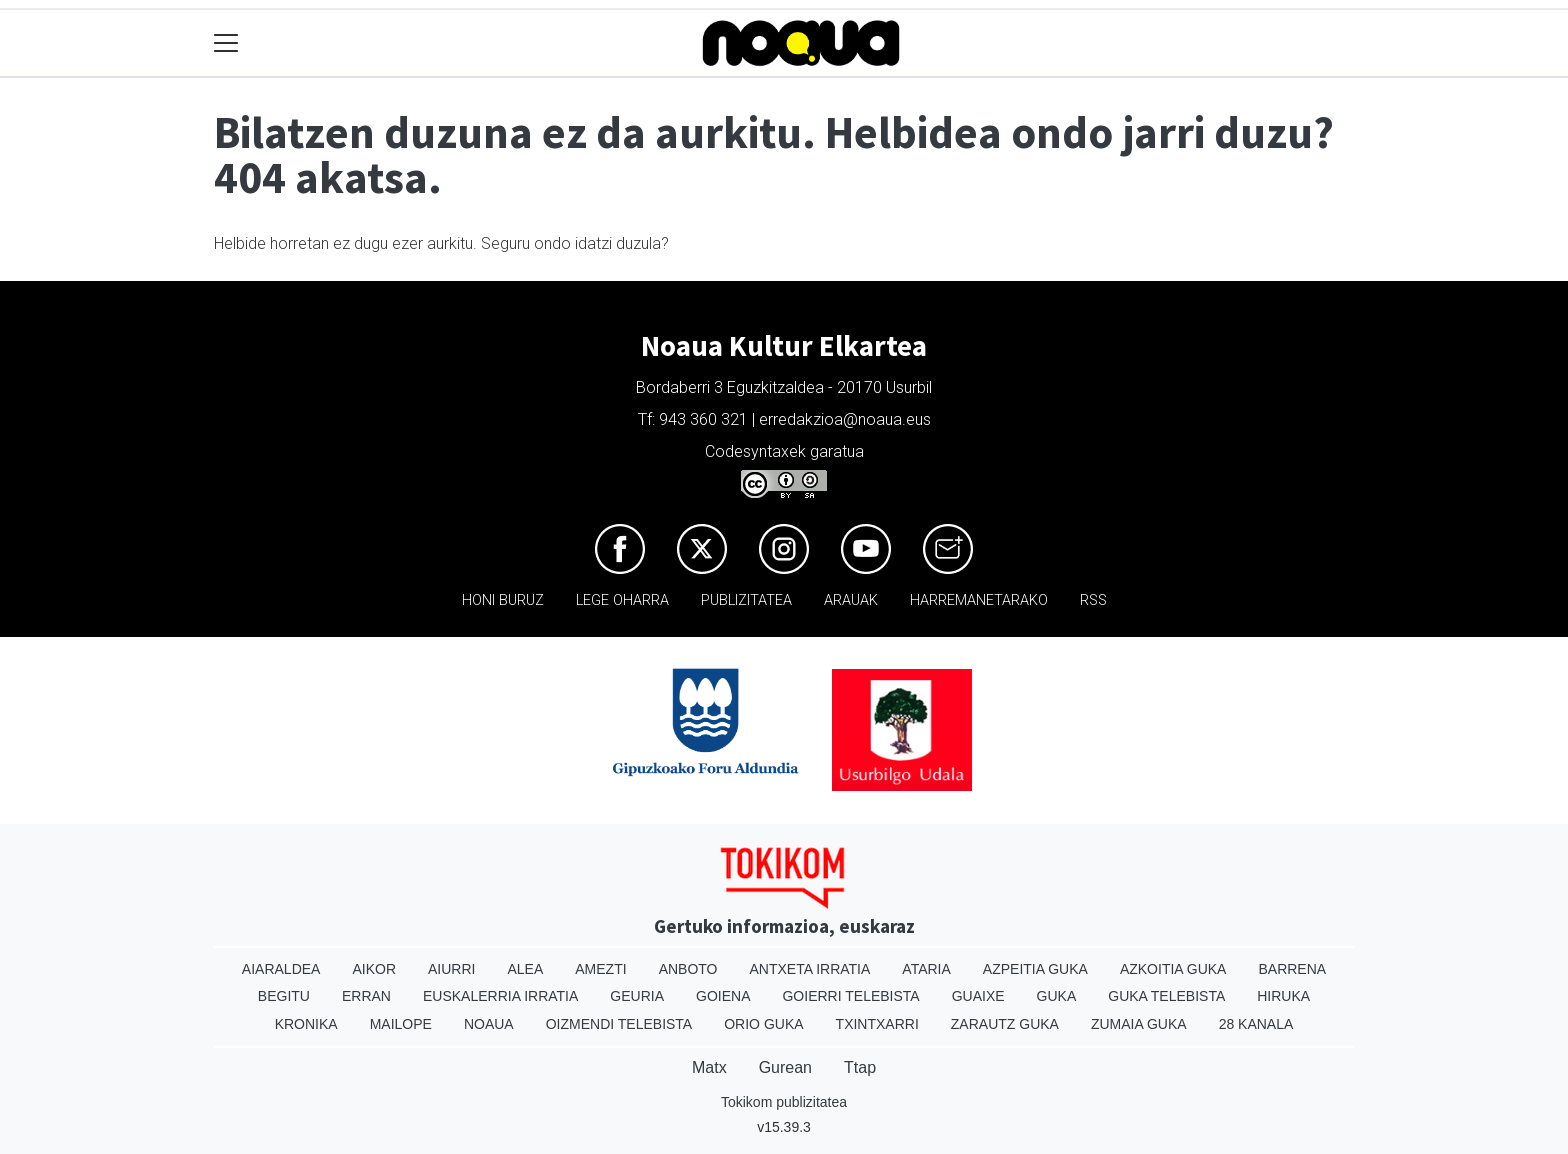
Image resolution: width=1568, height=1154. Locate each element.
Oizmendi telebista (619, 1024)
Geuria (637, 996)
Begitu (284, 996)
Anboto (688, 969)
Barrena (1292, 969)
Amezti (600, 969)
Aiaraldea (281, 969)
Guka (1057, 996)
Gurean (785, 1067)
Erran (366, 996)
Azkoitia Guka (1173, 969)
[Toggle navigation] (226, 43)
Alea (525, 969)
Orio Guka (763, 1024)
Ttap (860, 1067)
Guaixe (978, 996)
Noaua (489, 1024)
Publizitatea (746, 600)
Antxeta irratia (810, 969)
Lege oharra (622, 600)
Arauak (851, 600)
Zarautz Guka (1005, 1024)
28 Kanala (1256, 1024)
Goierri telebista (850, 996)
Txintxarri (877, 1024)
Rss (1093, 600)
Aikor (374, 969)
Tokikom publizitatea (784, 1102)
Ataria (926, 969)
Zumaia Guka (1139, 1024)
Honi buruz (503, 600)
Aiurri (451, 969)
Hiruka (1283, 996)
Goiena (723, 996)
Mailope (401, 1024)
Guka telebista (1166, 996)
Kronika (306, 1024)
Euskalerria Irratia (500, 996)
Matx (709, 1067)
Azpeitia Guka (1035, 969)
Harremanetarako (979, 600)
